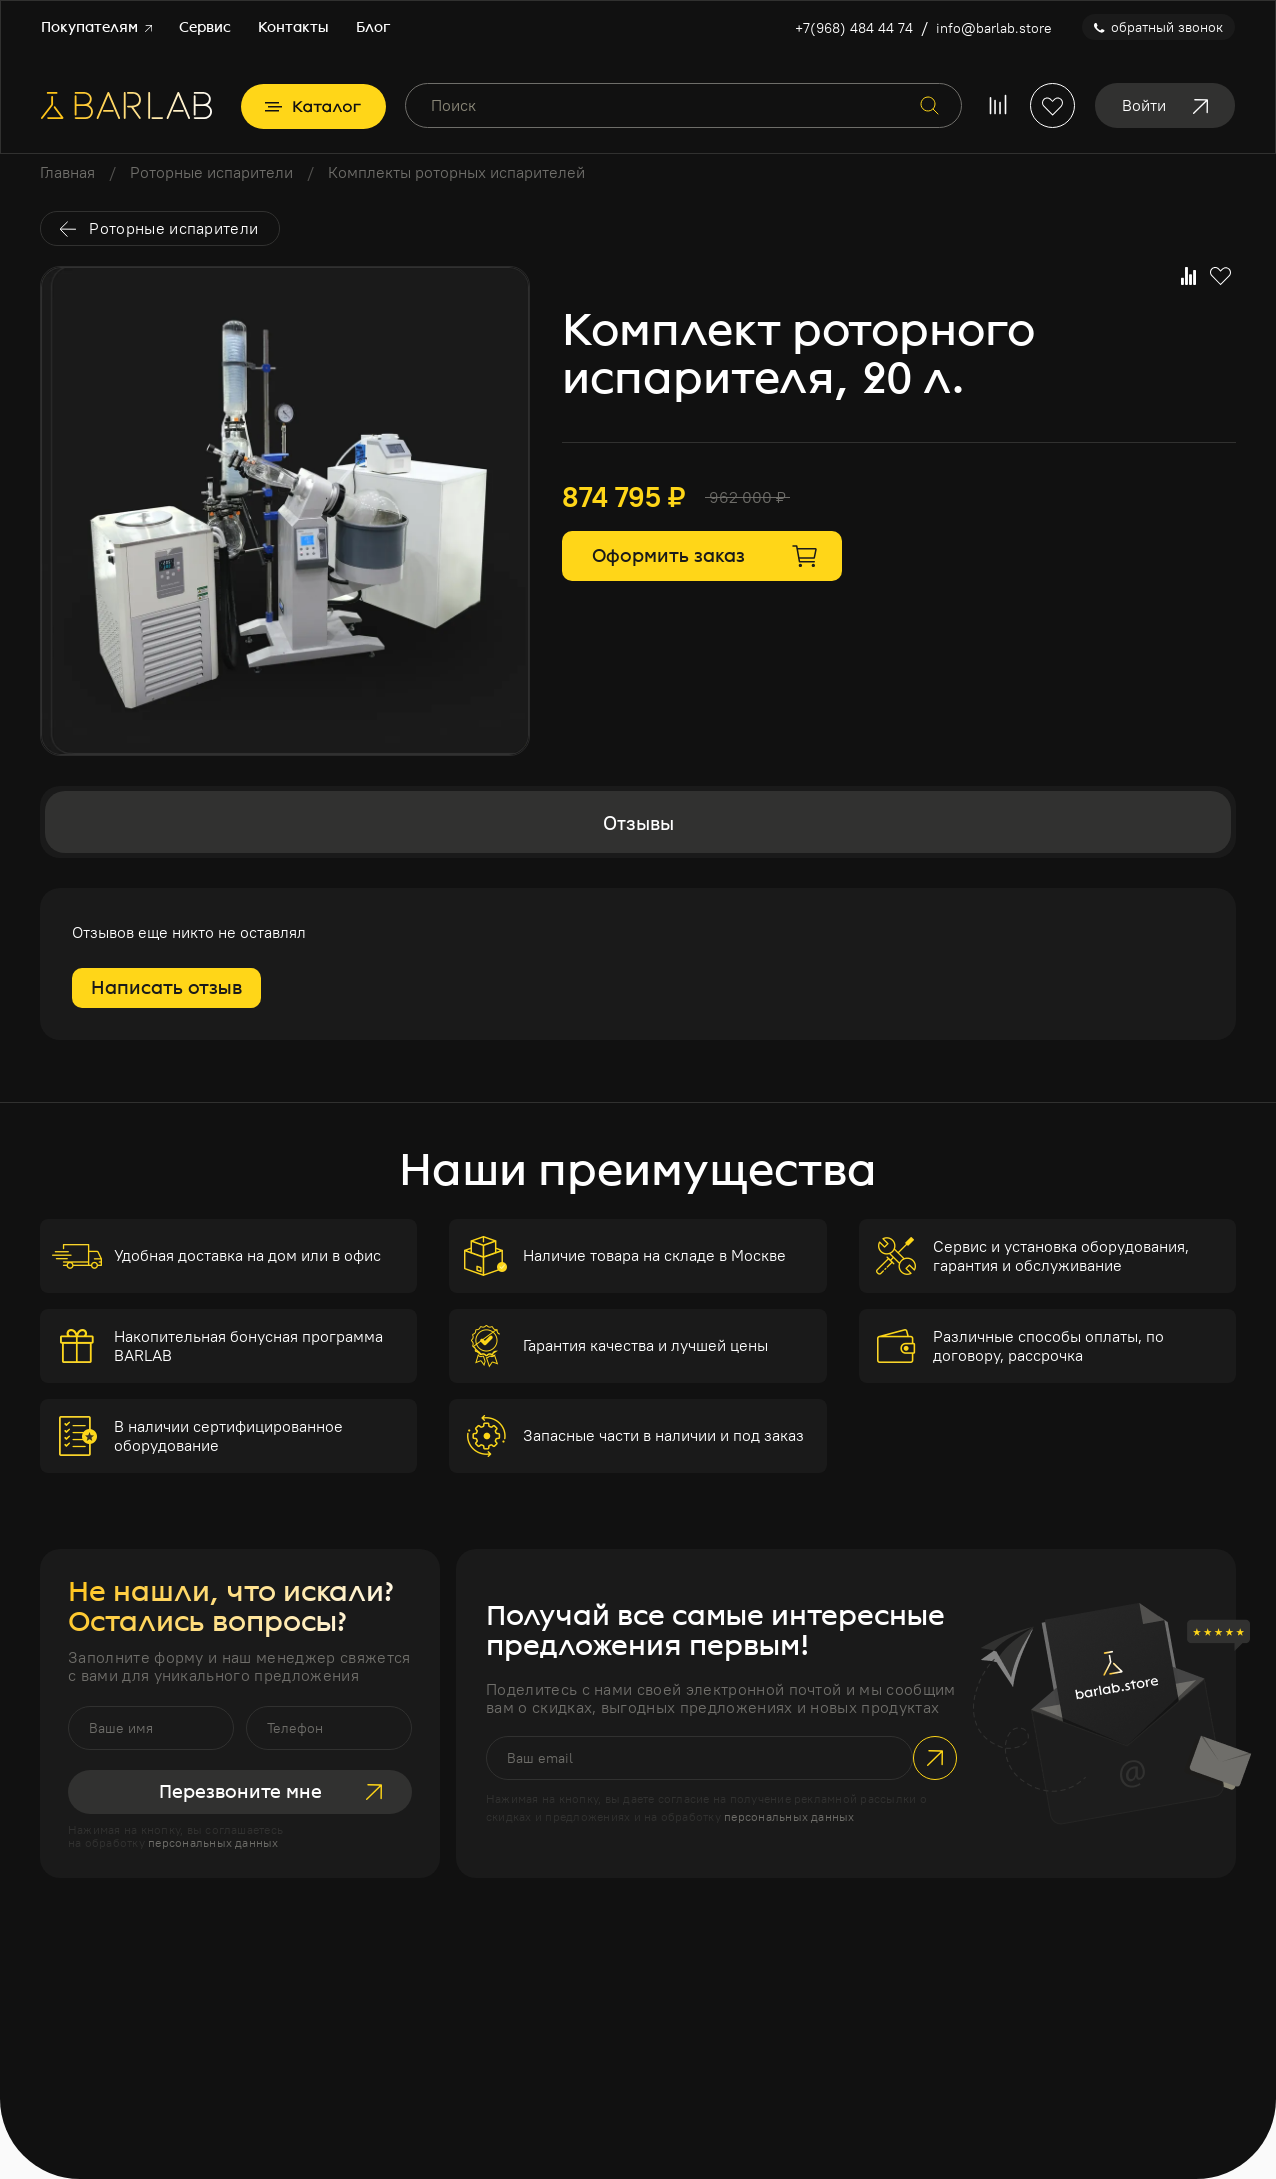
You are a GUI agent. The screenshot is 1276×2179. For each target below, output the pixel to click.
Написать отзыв (166, 988)
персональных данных (213, 1842)
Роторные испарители (211, 172)
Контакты (293, 27)
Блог (373, 27)
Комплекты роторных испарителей (456, 172)
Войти (1165, 105)
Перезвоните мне (271, 1792)
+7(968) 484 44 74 (854, 28)
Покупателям (96, 27)
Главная (67, 172)
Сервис (205, 27)
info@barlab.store (994, 28)
